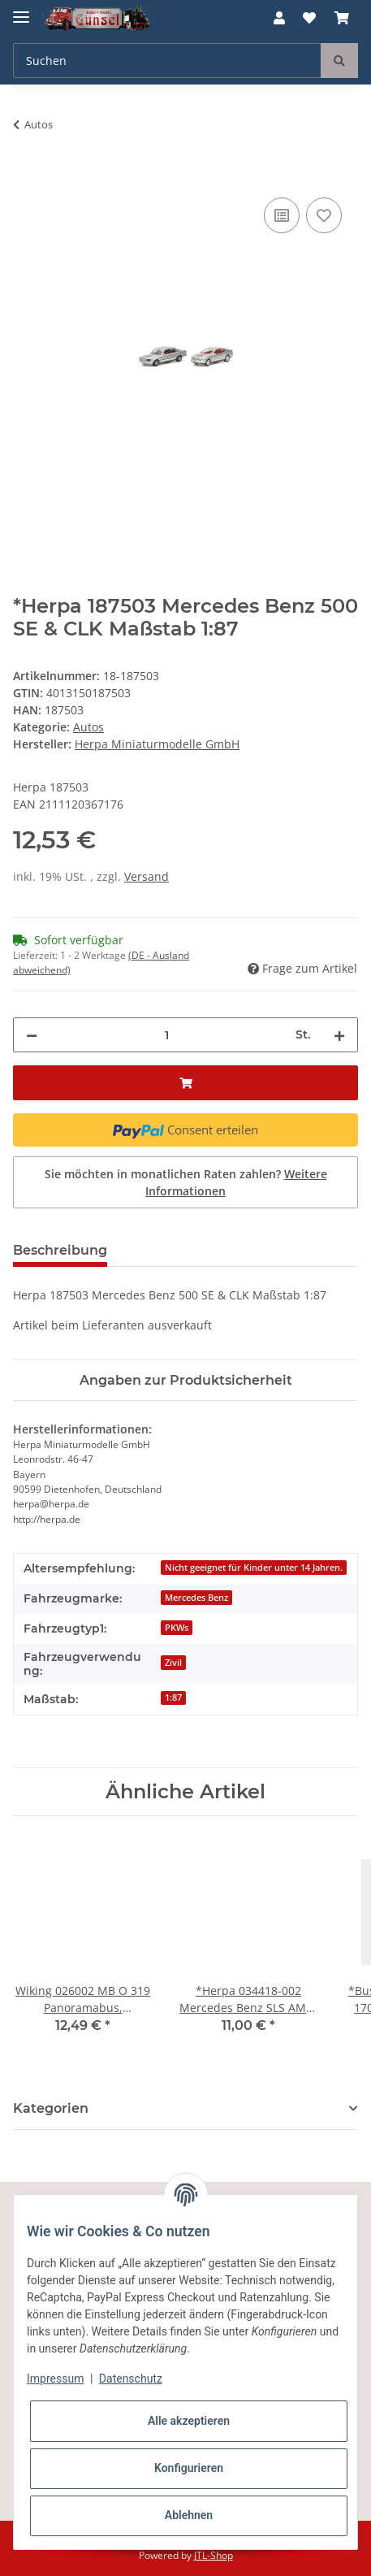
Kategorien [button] (50, 2108)
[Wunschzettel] (309, 18)
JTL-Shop (213, 2555)
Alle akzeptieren (189, 2420)
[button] (279, 18)
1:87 (173, 1697)
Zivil (173, 1662)
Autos (88, 727)
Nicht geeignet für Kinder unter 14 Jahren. (254, 1567)
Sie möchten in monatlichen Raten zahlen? (186, 1182)
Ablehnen (189, 2515)
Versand (146, 876)
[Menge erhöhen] (339, 1035)
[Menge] (166, 1035)
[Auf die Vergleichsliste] (282, 215)
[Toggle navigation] (21, 10)
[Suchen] (167, 60)
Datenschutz (130, 2378)
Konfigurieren (188, 2467)
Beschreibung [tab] (60, 1250)
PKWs (176, 1627)
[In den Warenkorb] (26, 175)
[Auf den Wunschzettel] (324, 215)
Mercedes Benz (196, 1597)
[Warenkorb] (342, 18)
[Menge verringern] (32, 1035)
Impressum (55, 2378)
